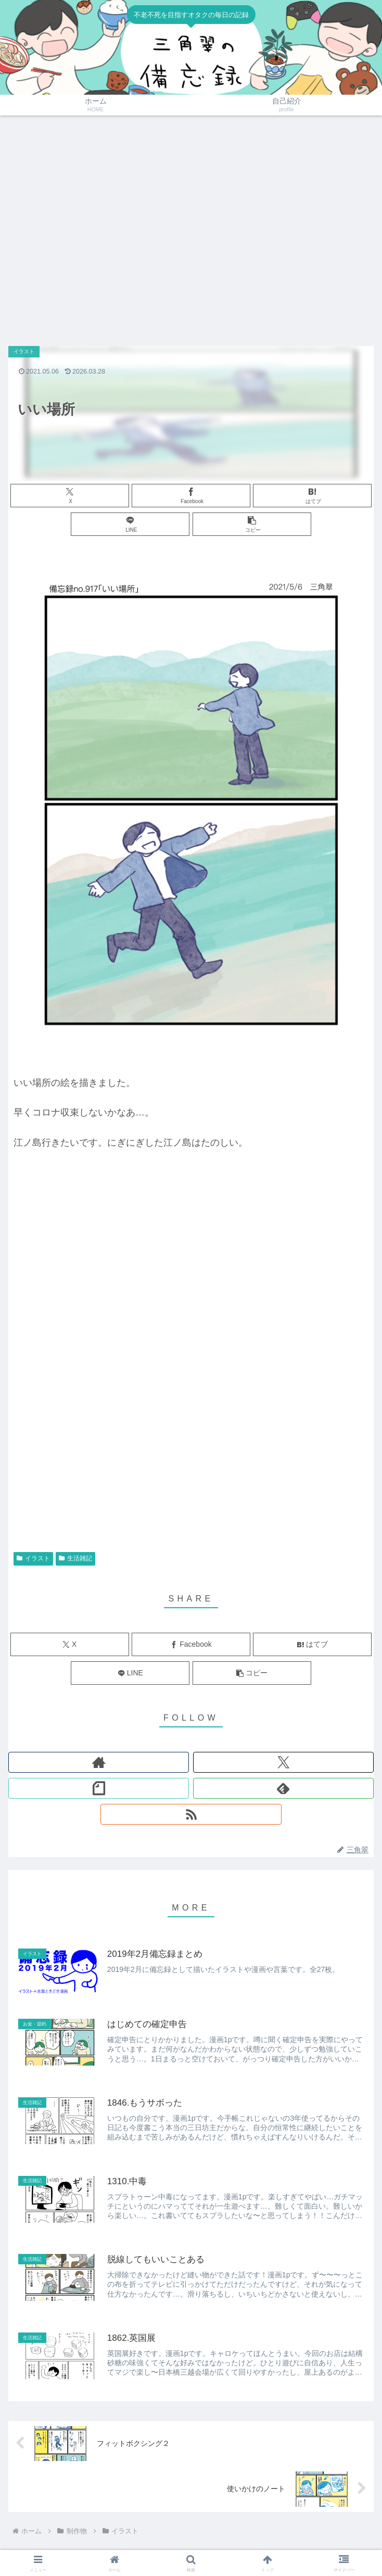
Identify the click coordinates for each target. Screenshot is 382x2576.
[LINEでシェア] (130, 524)
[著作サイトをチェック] (98, 1762)
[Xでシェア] (69, 495)
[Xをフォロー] (283, 1762)
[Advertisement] (97, 225)
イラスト (33, 1558)
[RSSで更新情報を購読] (190, 1814)
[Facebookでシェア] (191, 495)
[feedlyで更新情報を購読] (283, 1788)
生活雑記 (75, 1558)
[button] (252, 524)
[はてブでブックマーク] (312, 495)
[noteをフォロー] (98, 1788)
